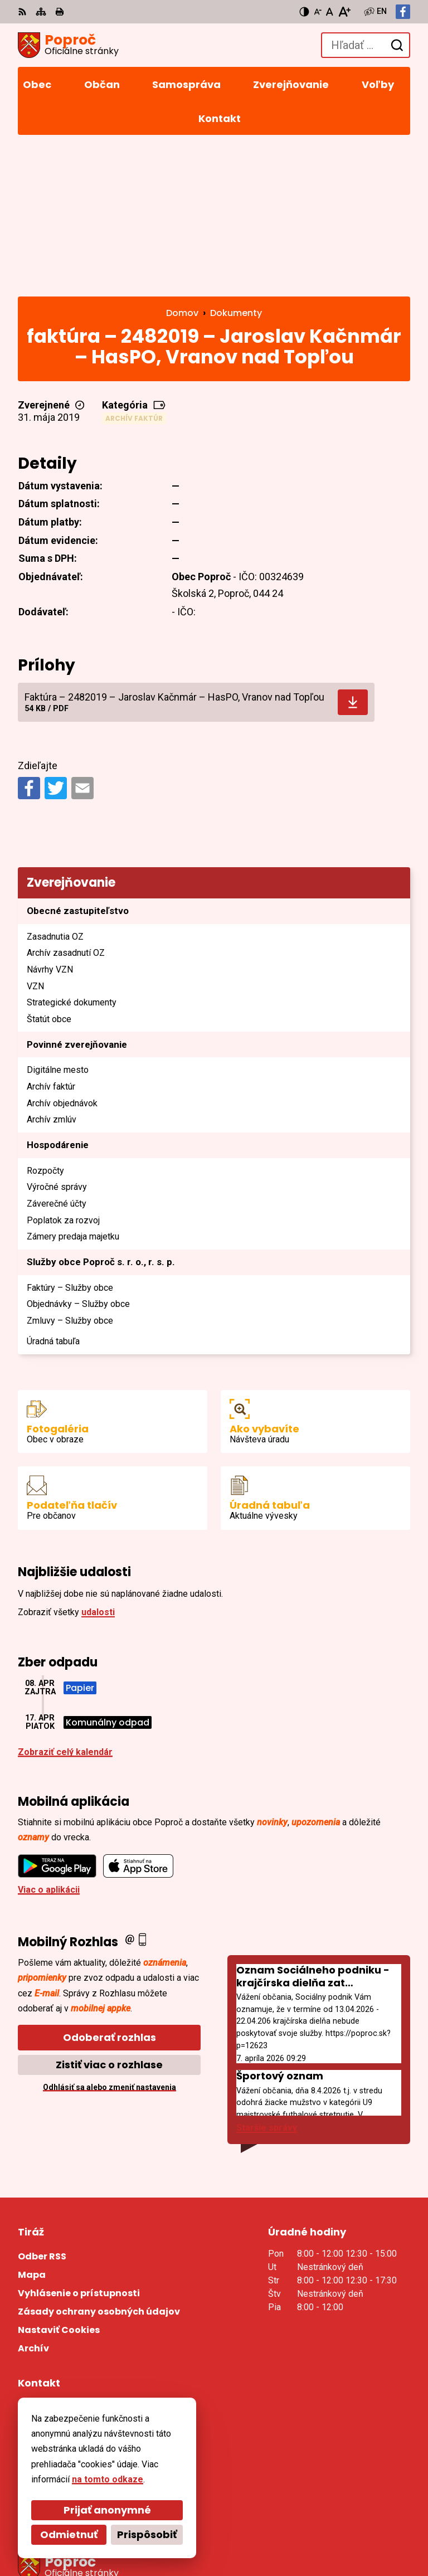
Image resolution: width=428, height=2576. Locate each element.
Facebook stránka (56, 2381)
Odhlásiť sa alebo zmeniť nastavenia (109, 1943)
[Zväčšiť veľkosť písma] (344, 11)
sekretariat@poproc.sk (67, 2368)
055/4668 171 (46, 2354)
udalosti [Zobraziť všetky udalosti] (98, 1468)
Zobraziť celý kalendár (65, 1608)
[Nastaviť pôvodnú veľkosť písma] (329, 11)
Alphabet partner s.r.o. (170, 2515)
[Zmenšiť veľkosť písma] (318, 11)
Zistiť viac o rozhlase (109, 1921)
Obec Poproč (150, 2530)
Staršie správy (266, 1984)
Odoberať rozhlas (109, 1894)
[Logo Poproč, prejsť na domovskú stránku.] (68, 45)
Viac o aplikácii (49, 1746)
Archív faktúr (134, 274)
